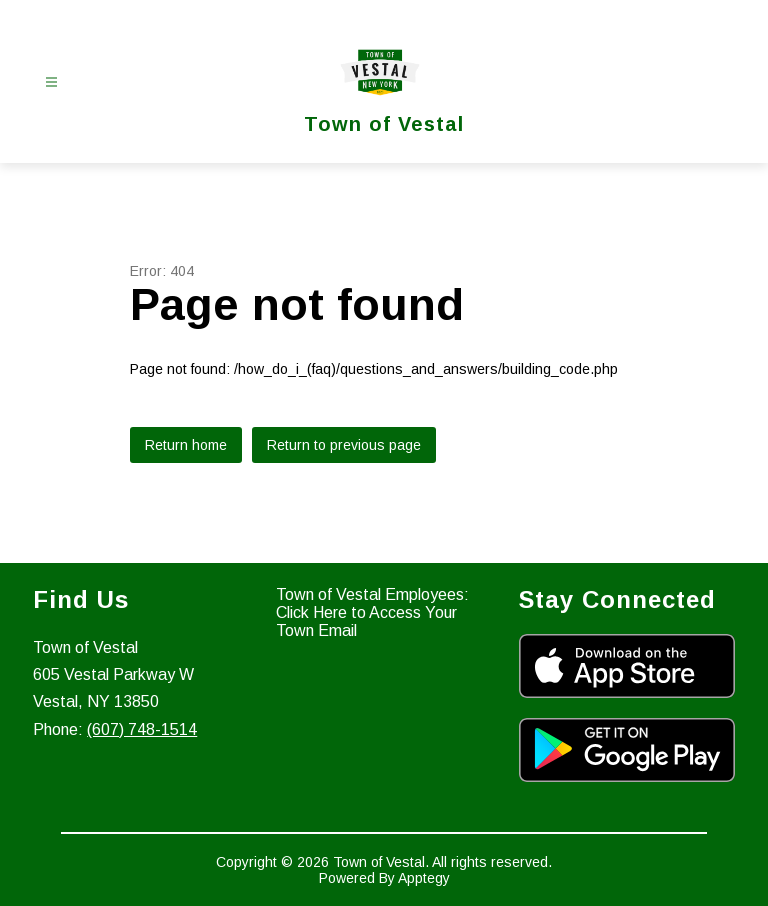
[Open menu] (51, 82)
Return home (186, 445)
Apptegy (424, 878)
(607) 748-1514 (142, 729)
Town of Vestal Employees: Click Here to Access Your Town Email (372, 612)
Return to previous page (344, 445)
